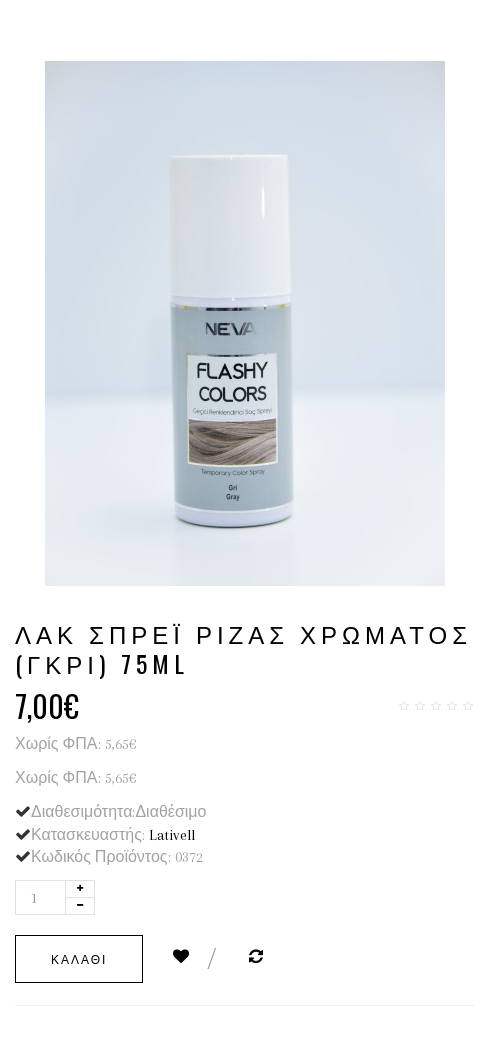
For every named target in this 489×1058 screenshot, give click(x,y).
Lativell (172, 835)
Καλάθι (79, 958)
